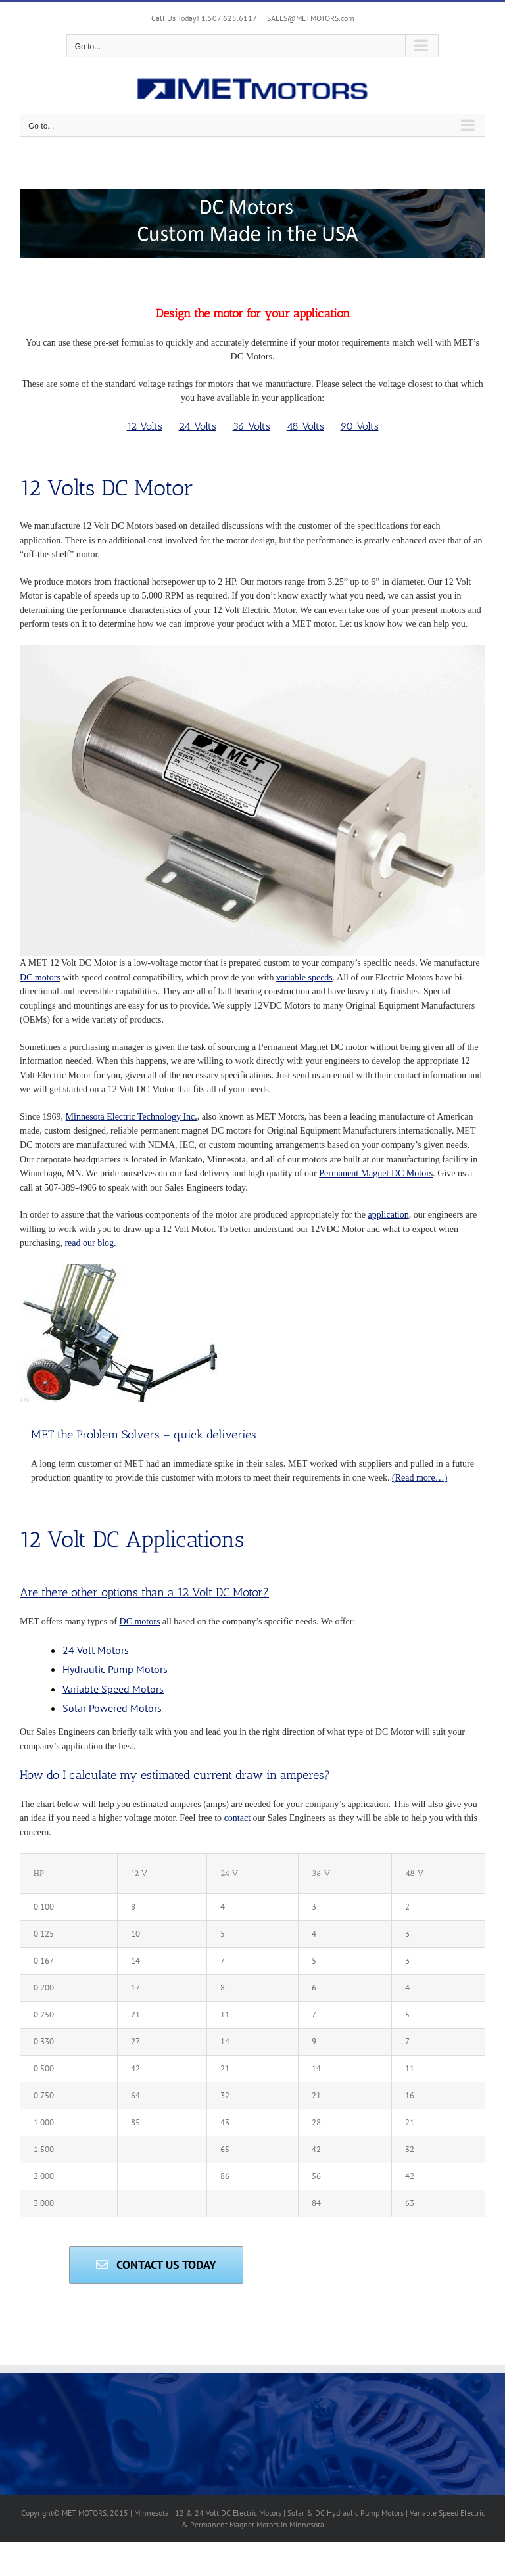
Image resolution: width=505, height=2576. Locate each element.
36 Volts (251, 426)
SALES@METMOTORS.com (310, 18)
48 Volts (305, 426)
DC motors (40, 977)
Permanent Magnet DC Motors (376, 1173)
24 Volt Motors (95, 1650)
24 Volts (197, 426)
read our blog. (90, 1243)
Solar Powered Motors (112, 1707)
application (388, 1215)
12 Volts (144, 426)
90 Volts (360, 426)
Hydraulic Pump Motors (115, 1669)
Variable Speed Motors (113, 1688)
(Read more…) (419, 1478)
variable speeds (304, 977)
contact (237, 1818)
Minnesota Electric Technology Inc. (131, 1117)
